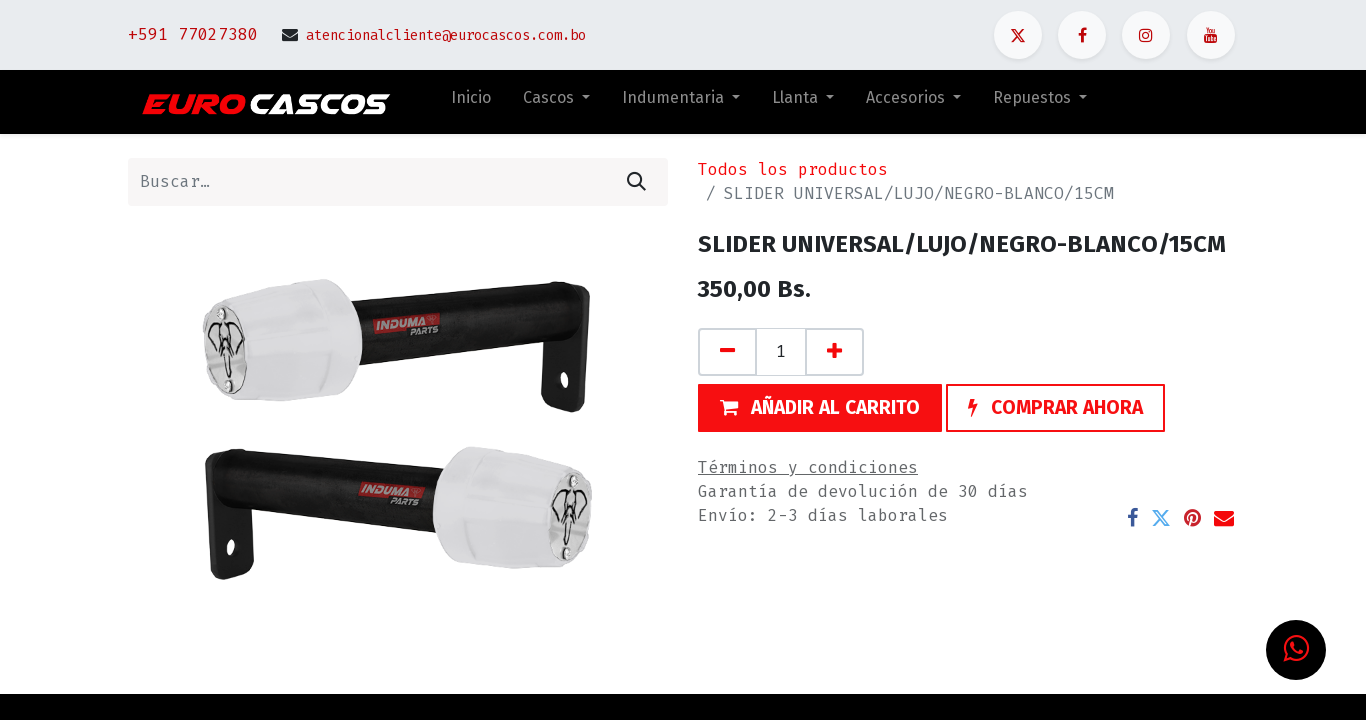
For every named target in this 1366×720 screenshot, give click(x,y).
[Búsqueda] (636, 182)
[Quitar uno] (727, 352)
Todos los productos (793, 169)
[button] (820, 408)
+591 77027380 (193, 34)
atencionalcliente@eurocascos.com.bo (446, 35)
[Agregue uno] (834, 352)
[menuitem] (471, 102)
